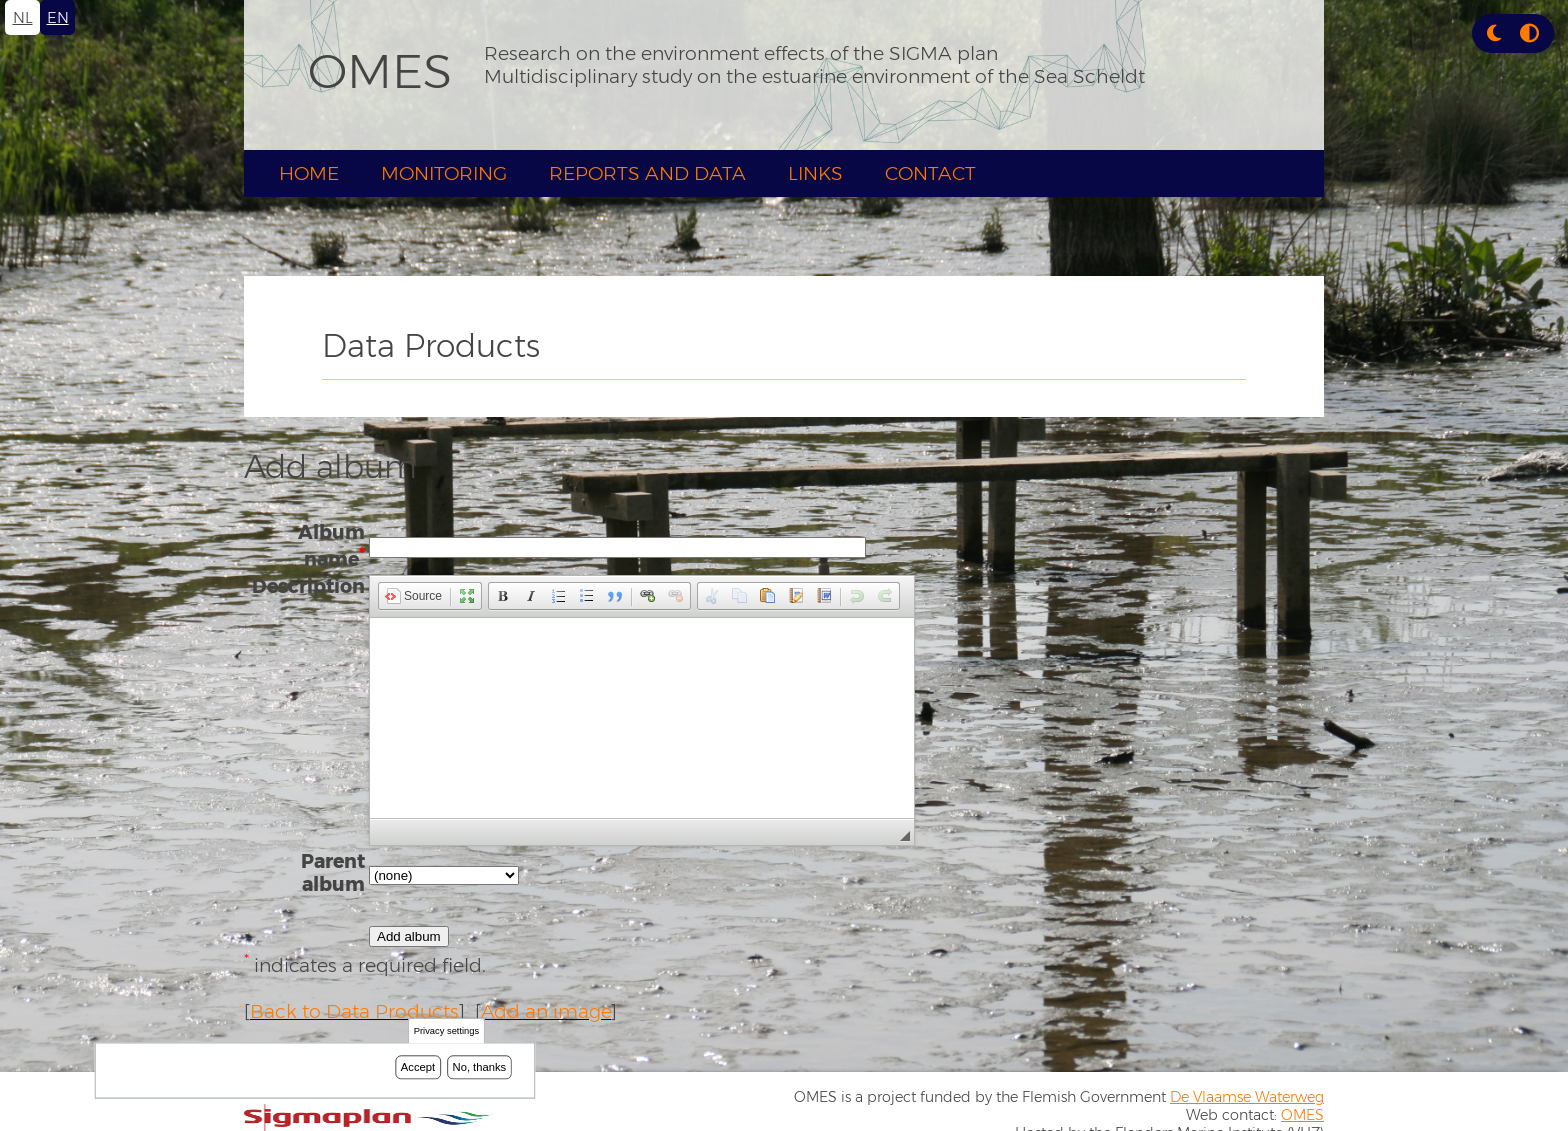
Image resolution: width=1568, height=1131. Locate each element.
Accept (418, 1067)
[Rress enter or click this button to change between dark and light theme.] (1496, 33)
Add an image (546, 1011)
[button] (1494, 33)
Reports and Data (647, 173)
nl (23, 17)
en (58, 17)
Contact (930, 173)
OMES (380, 71)
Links (815, 173)
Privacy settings (446, 1031)
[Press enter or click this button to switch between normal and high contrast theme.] (1529, 33)
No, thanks (480, 1067)
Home (309, 173)
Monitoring (444, 173)
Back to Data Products (354, 1011)
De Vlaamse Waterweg (1247, 1097)
